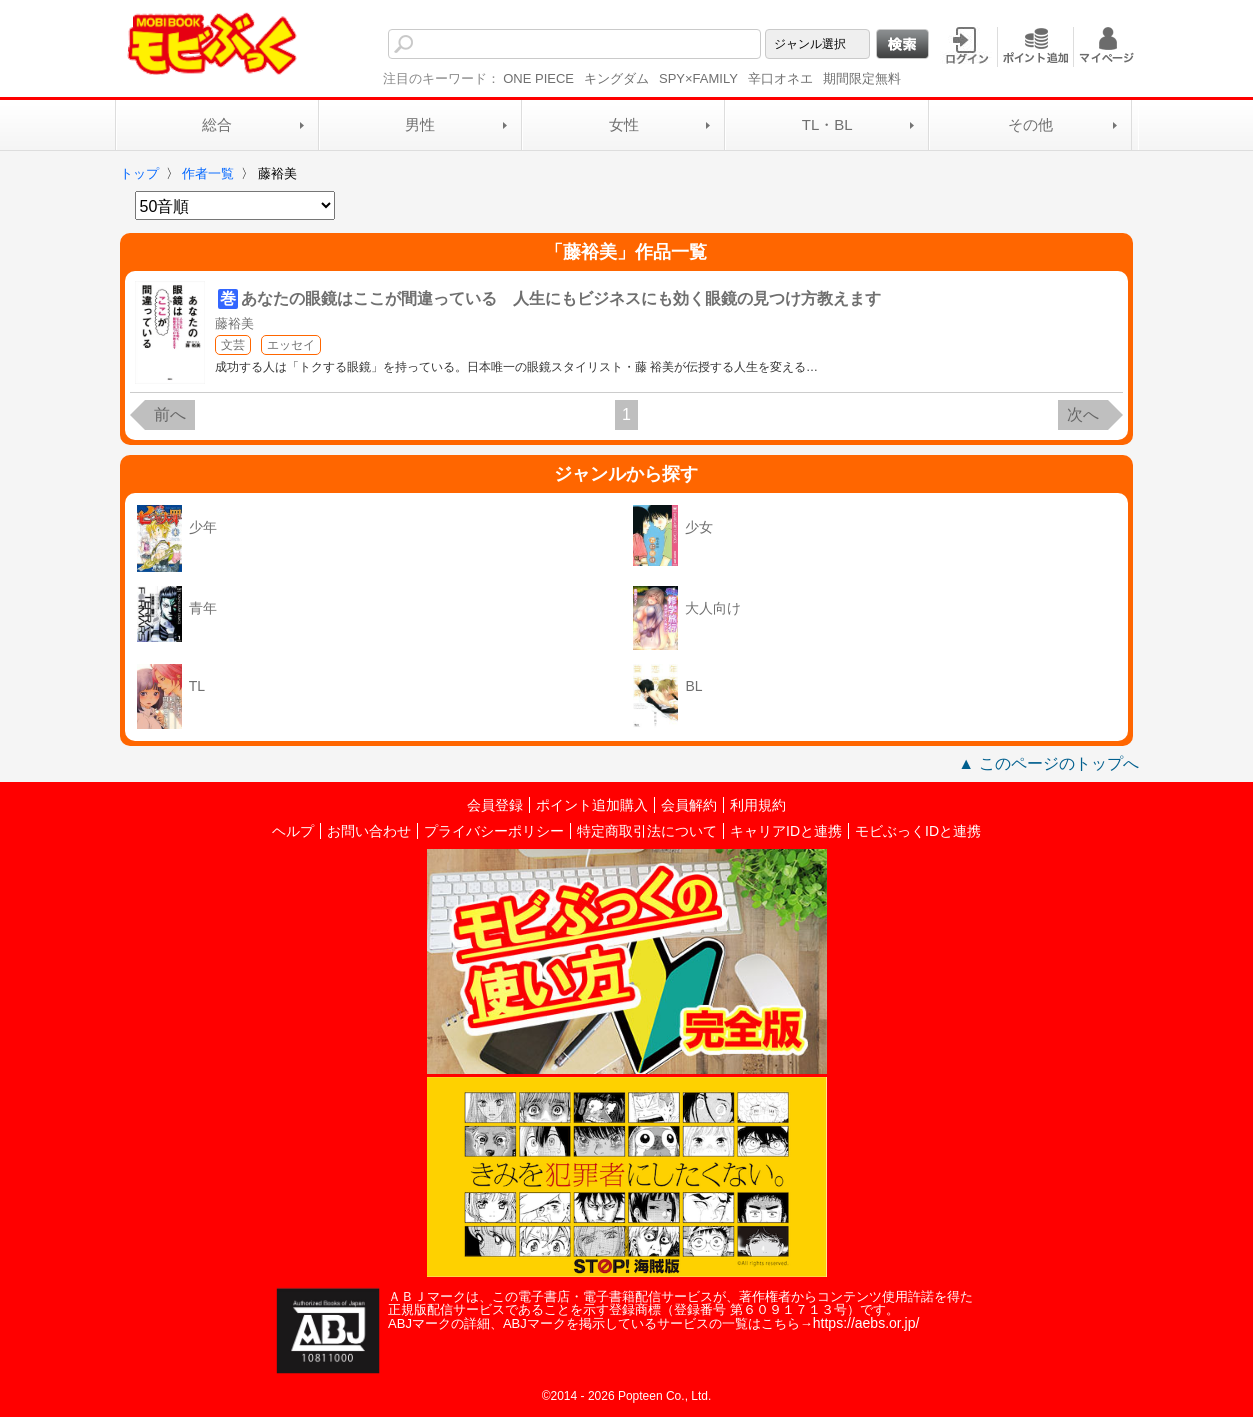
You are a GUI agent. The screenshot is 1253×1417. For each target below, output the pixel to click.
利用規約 (758, 805)
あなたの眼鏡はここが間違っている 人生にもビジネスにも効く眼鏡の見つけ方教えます (561, 298)
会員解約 (689, 805)
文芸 (233, 345)
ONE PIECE (538, 78)
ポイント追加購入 (592, 805)
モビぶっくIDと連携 (918, 831)
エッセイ (291, 345)
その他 (1030, 124)
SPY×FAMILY (698, 78)
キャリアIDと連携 (786, 831)
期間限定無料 (862, 78)
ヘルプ (293, 831)
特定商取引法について (647, 831)
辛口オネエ (780, 78)
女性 (624, 124)
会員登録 (495, 805)
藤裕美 (234, 323)
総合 (217, 124)
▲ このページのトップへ (1048, 763)
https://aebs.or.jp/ (866, 1323)
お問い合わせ (369, 831)
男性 (420, 124)
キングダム (616, 78)
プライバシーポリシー (494, 831)
